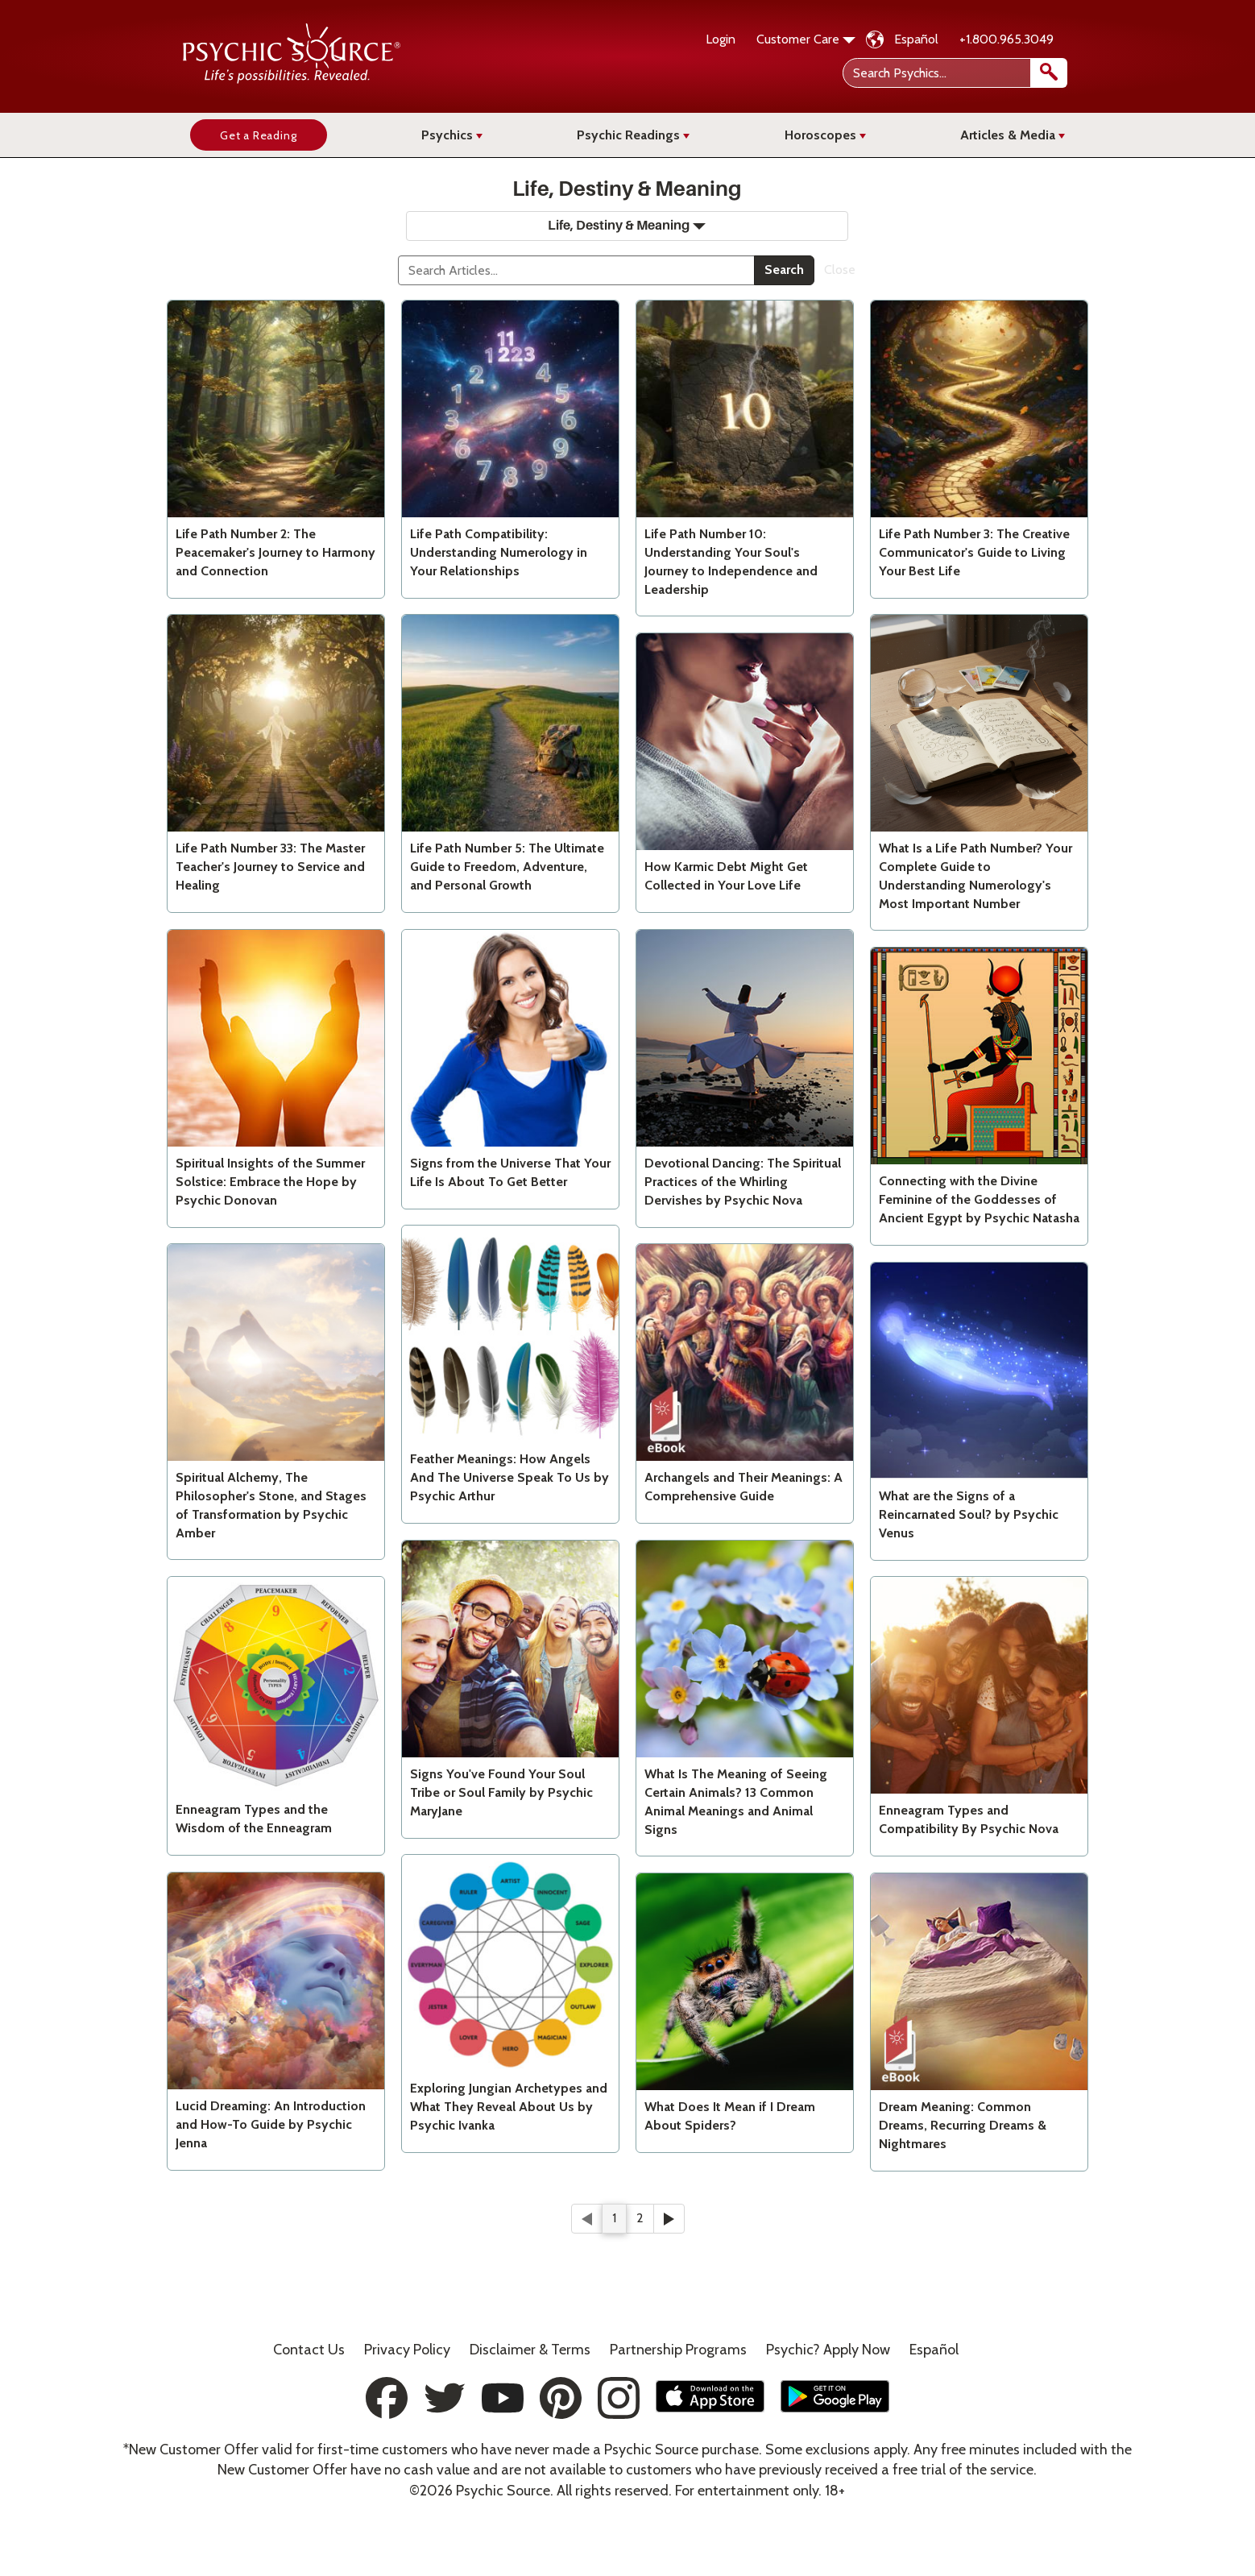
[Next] (669, 2219)
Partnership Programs (678, 2349)
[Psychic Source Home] (291, 79)
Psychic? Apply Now (828, 2349)
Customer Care (805, 39)
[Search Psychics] (953, 73)
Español (916, 39)
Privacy (407, 2349)
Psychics (452, 135)
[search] (1048, 73)
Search (784, 269)
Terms (530, 2349)
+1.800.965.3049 (1006, 39)
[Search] (576, 270)
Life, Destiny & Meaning (627, 225)
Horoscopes (825, 135)
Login (720, 39)
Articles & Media (1012, 135)
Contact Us (309, 2349)
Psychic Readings (633, 135)
